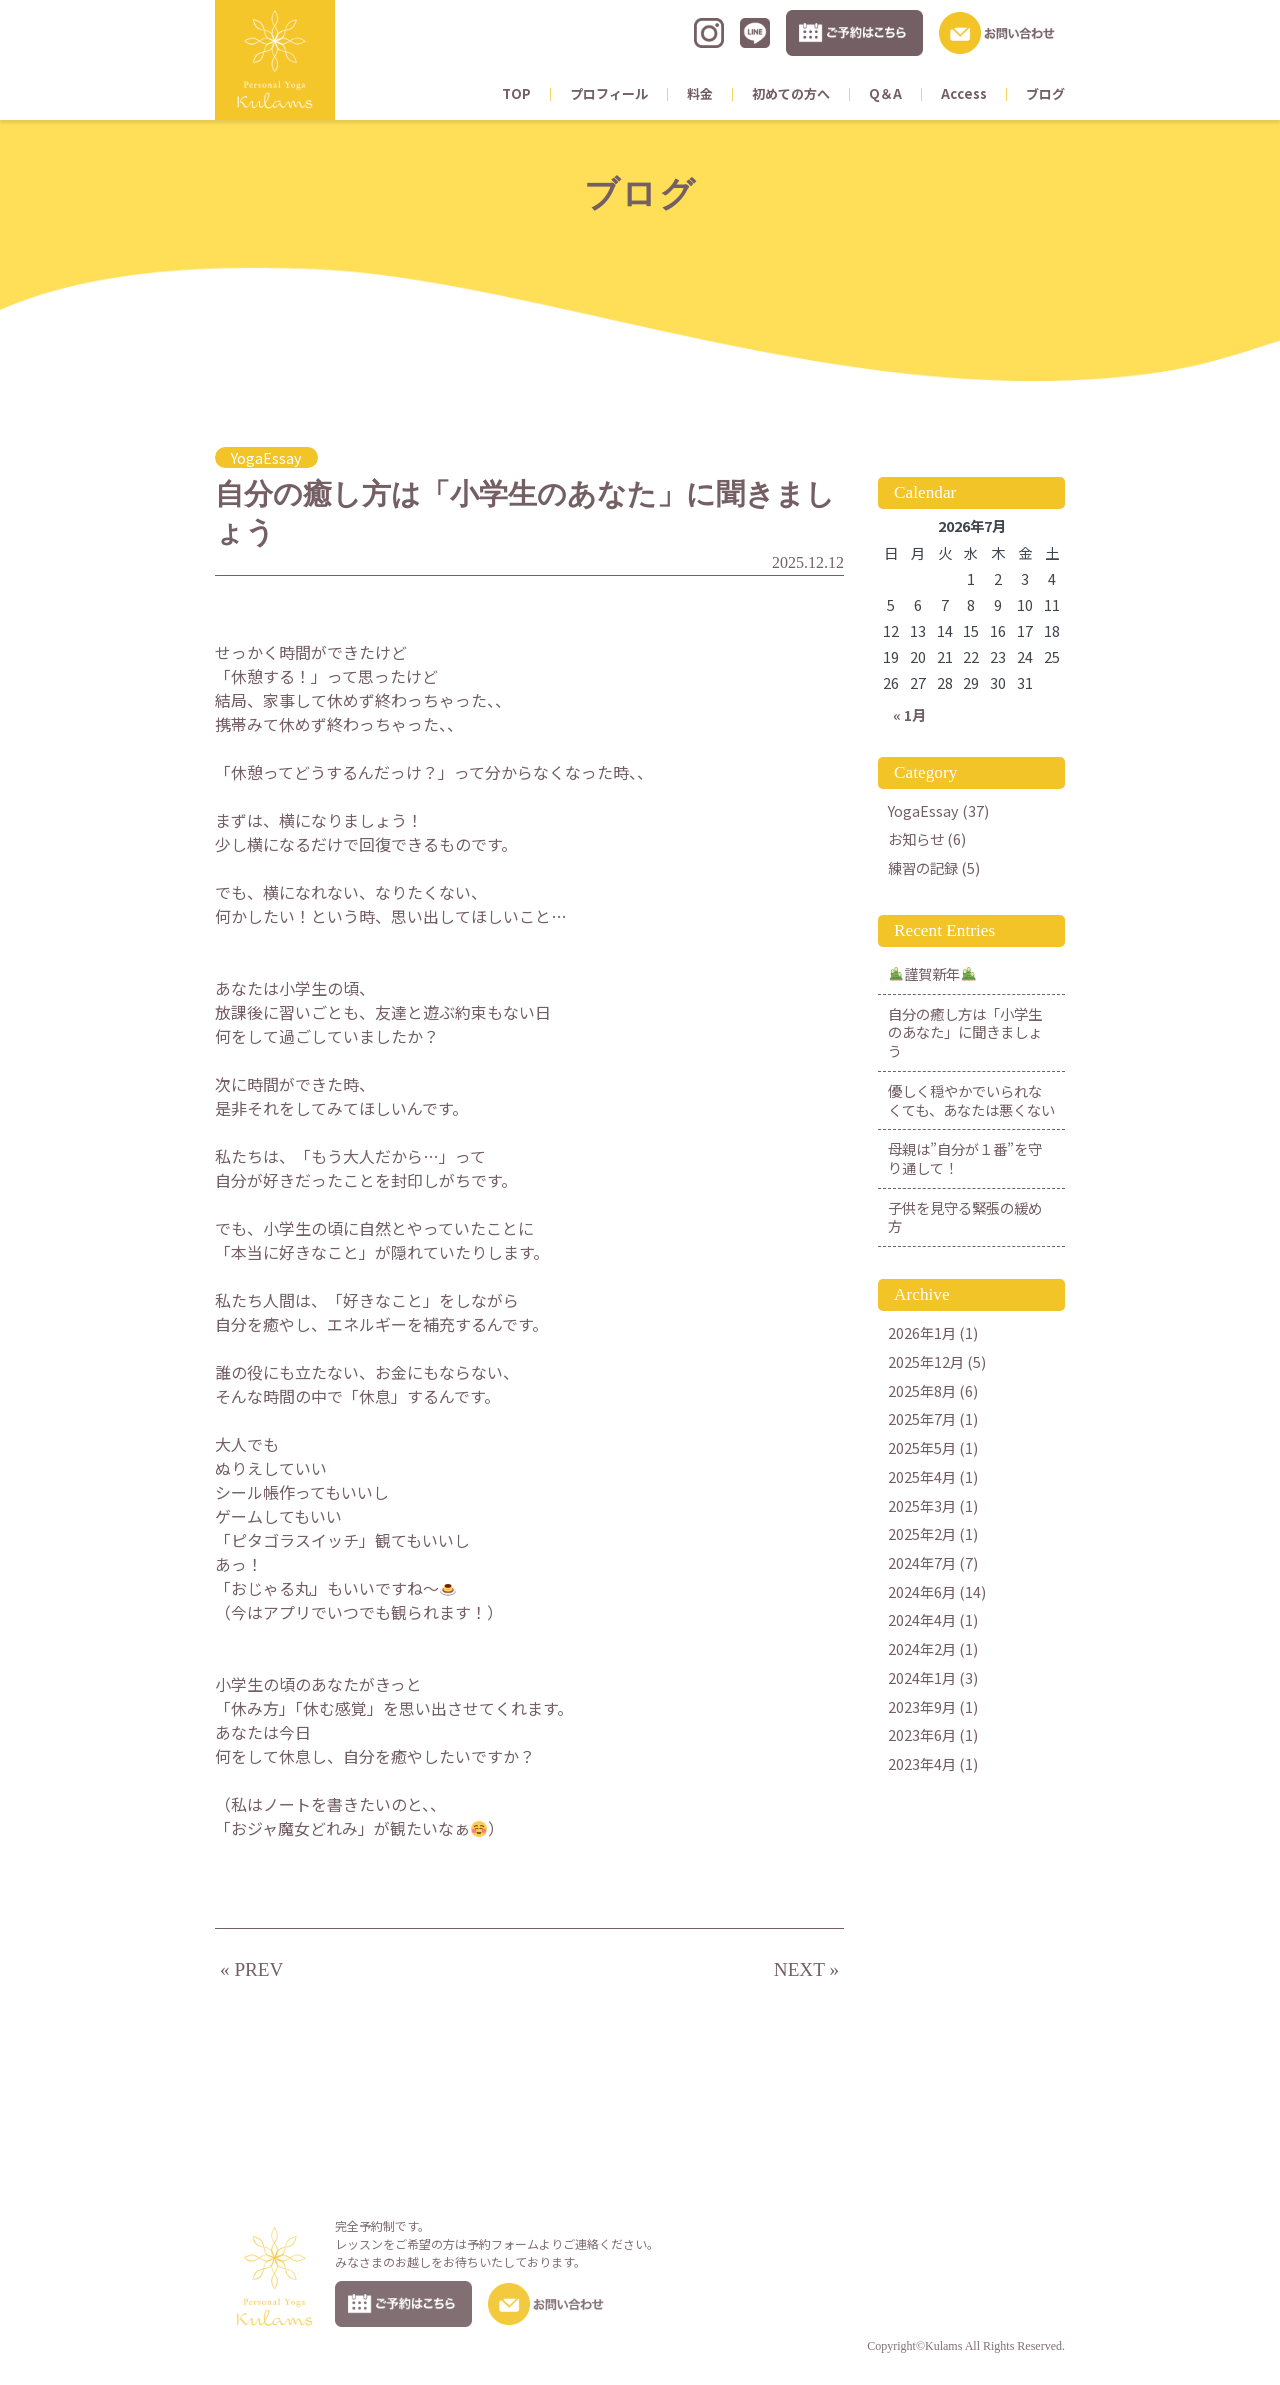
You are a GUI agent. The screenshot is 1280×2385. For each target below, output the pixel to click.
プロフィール (609, 93)
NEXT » (806, 1969)
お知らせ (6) (927, 838)
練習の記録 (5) (934, 867)
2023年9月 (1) (933, 1706)
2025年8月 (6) (933, 1390)
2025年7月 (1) (933, 1418)
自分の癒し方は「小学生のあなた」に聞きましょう (965, 1032)
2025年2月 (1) (933, 1533)
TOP (516, 93)
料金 (700, 93)
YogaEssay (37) (938, 810)
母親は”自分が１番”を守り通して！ (965, 1158)
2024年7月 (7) (933, 1562)
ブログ (1045, 93)
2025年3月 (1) (933, 1505)
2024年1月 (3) (933, 1677)
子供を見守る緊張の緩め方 (965, 1217)
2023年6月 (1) (933, 1734)
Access (964, 93)
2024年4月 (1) (933, 1619)
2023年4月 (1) (933, 1763)
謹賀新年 (932, 973)
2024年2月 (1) (933, 1648)
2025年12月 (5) (937, 1361)
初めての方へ (791, 93)
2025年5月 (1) (933, 1447)
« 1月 (909, 714)
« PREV (251, 1969)
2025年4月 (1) (933, 1476)
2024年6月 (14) (937, 1591)
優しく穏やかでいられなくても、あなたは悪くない (971, 1100)
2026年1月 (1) (933, 1332)
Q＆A (885, 93)
